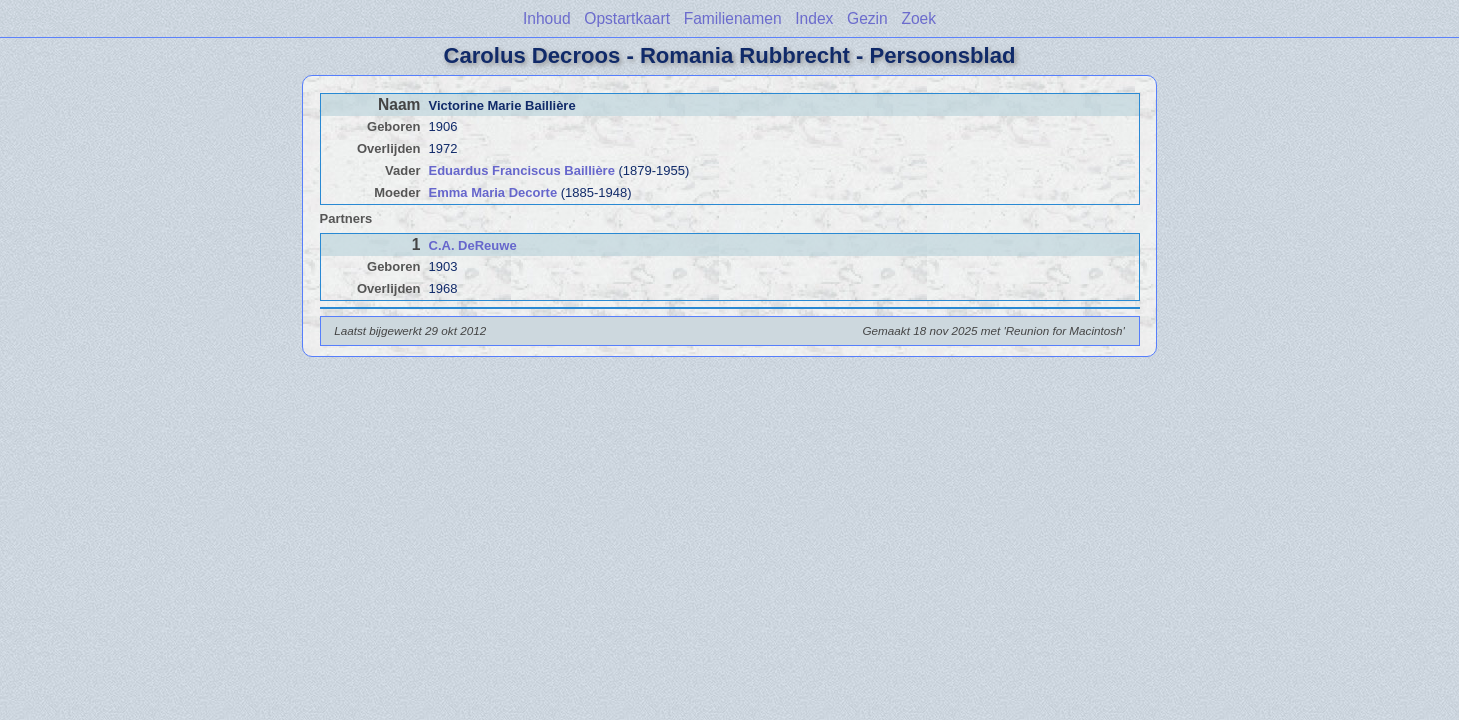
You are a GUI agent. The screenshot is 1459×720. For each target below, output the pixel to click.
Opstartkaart (627, 18)
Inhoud (547, 18)
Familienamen (733, 18)
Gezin (867, 18)
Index (814, 18)
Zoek (918, 18)
